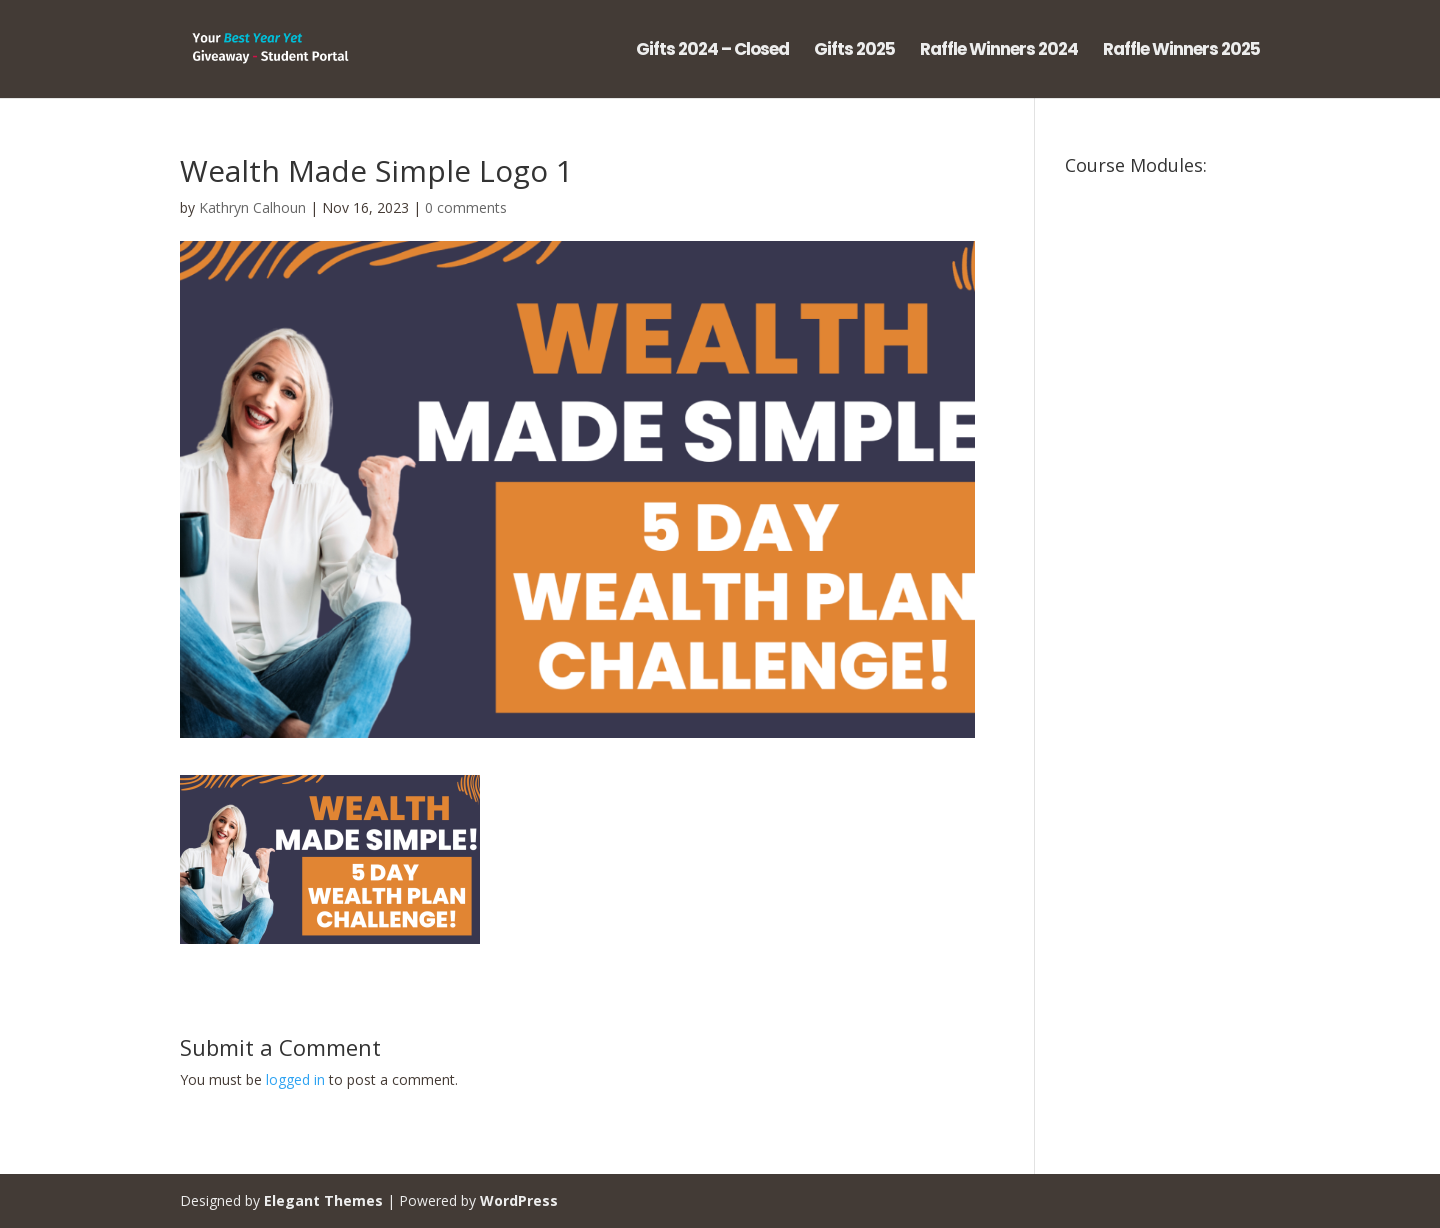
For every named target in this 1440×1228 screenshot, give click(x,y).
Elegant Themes (323, 1200)
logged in (295, 1079)
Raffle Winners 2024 (999, 51)
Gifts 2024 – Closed (712, 51)
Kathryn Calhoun (252, 207)
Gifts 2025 (854, 51)
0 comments (466, 207)
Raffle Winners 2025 (1181, 51)
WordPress (519, 1200)
